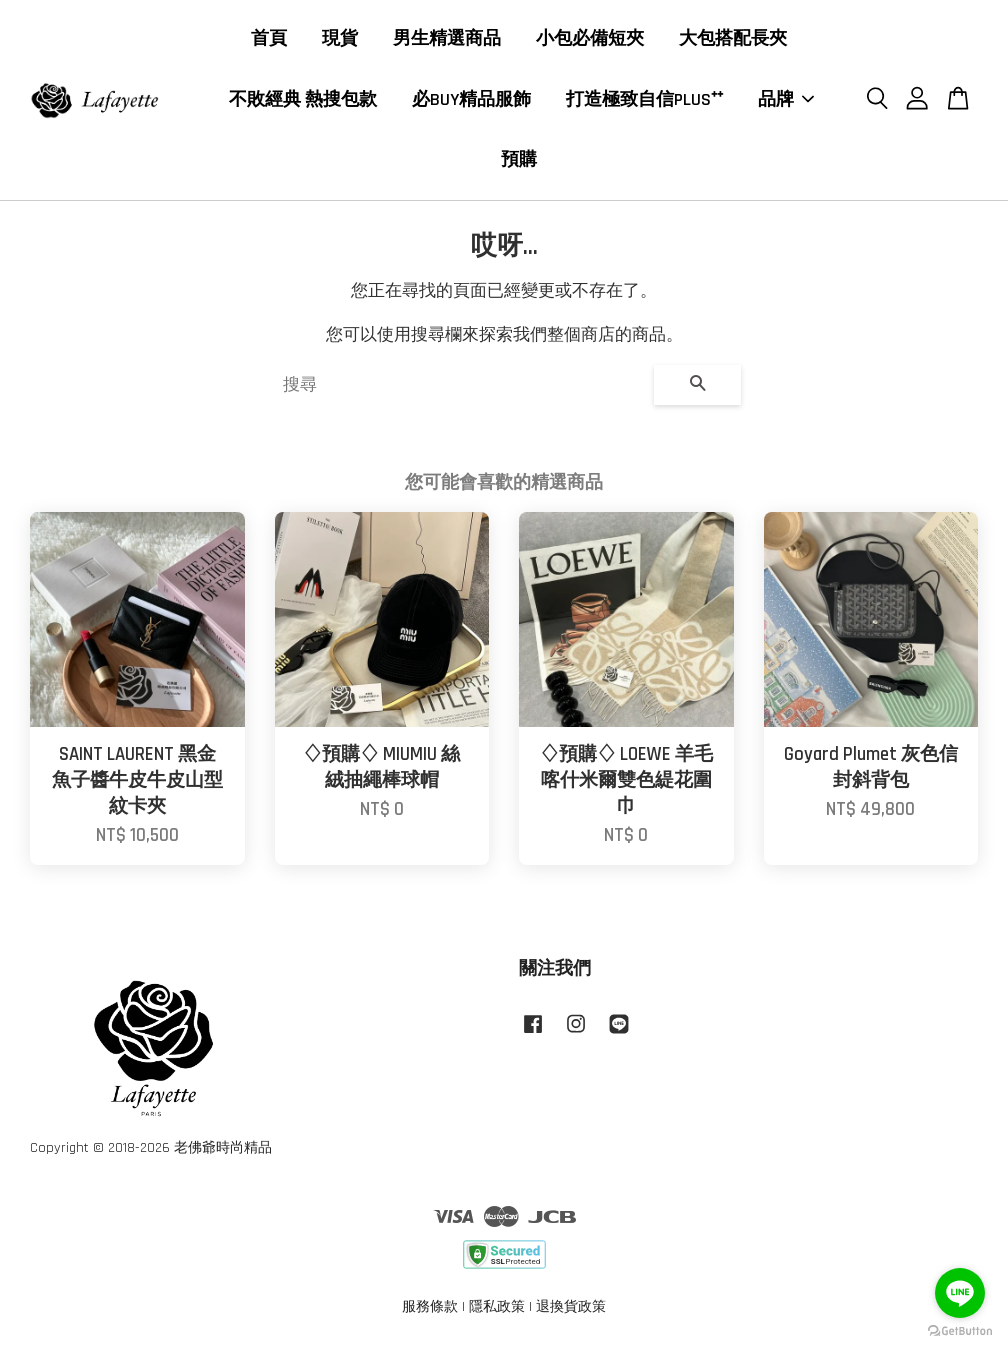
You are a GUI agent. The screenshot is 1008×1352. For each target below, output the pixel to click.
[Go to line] (960, 1293)
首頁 (269, 39)
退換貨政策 (571, 1309)
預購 (519, 160)
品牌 (786, 100)
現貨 (340, 39)
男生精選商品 (447, 39)
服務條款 (430, 1309)
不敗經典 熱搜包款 (303, 100)
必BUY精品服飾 (471, 100)
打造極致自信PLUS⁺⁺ (644, 100)
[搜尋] (460, 387)
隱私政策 (497, 1309)
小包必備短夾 (590, 39)
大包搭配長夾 (733, 39)
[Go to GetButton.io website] (960, 1331)
